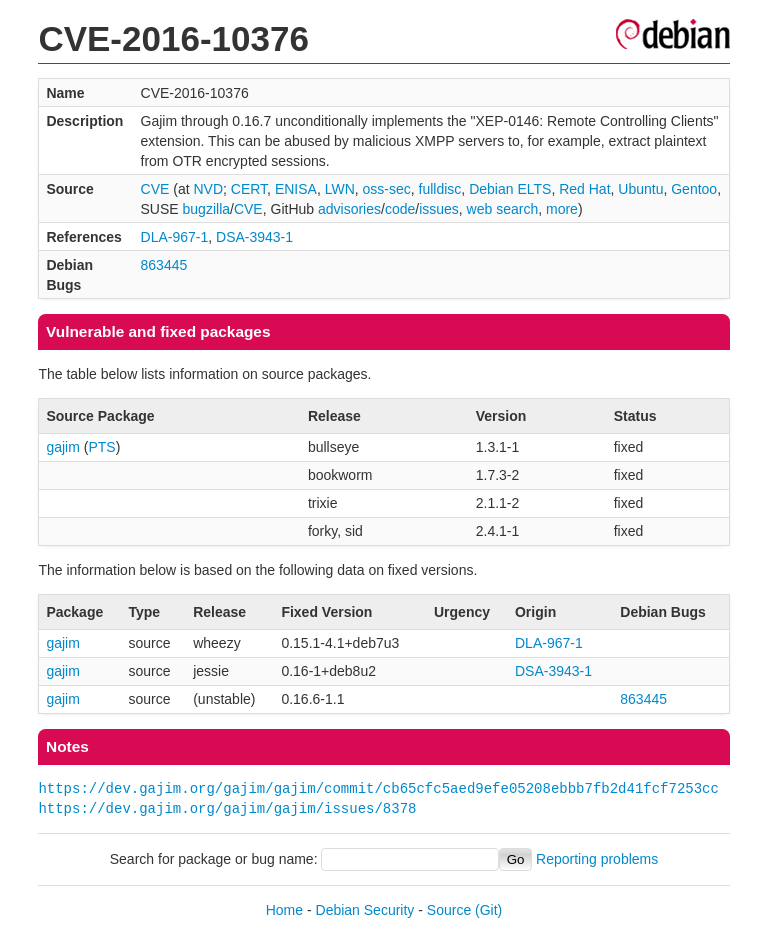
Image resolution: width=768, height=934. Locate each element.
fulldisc (440, 189)
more (562, 209)
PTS (101, 447)
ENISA (296, 189)
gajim (62, 447)
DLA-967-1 (175, 237)
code (400, 209)
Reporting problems (597, 859)
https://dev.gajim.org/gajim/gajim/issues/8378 (227, 808)
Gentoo (694, 189)
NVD (208, 189)
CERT (249, 189)
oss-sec (387, 189)
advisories (349, 209)
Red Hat (584, 189)
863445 (164, 265)
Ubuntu (640, 189)
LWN (340, 189)
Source (449, 910)
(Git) (488, 910)
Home (284, 910)
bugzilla (206, 209)
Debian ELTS (510, 189)
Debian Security (365, 910)
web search (503, 209)
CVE (155, 189)
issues (439, 209)
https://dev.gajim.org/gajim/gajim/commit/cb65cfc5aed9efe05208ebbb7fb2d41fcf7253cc (378, 788)
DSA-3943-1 (254, 237)
